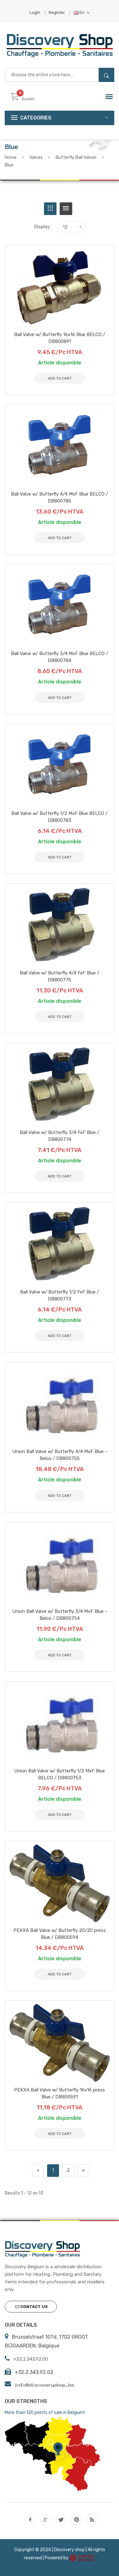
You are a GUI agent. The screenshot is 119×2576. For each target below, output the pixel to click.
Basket (23, 98)
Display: (42, 227)
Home (11, 157)
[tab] (50, 208)
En (81, 12)
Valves (36, 157)
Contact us (31, 2306)
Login (35, 12)
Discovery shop (69, 2549)
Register (57, 12)
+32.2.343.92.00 (31, 2359)
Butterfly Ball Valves (76, 157)
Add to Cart (60, 2133)
